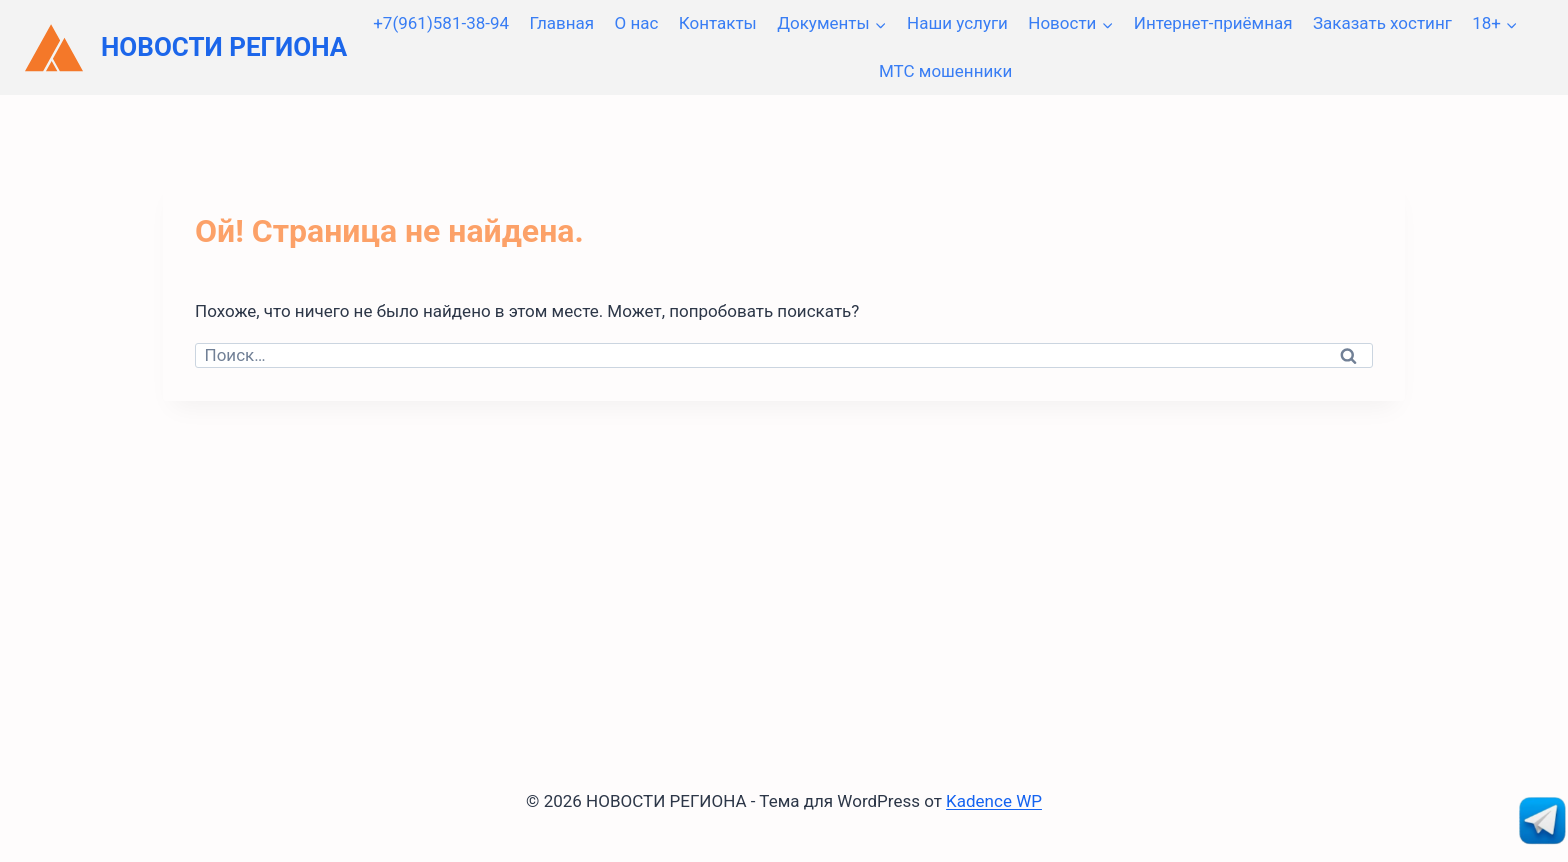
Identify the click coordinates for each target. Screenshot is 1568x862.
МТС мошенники (945, 71)
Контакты (718, 23)
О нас (637, 23)
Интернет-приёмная (1213, 23)
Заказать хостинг (1382, 23)
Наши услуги (957, 23)
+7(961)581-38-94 (441, 23)
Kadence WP (994, 801)
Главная (561, 23)
